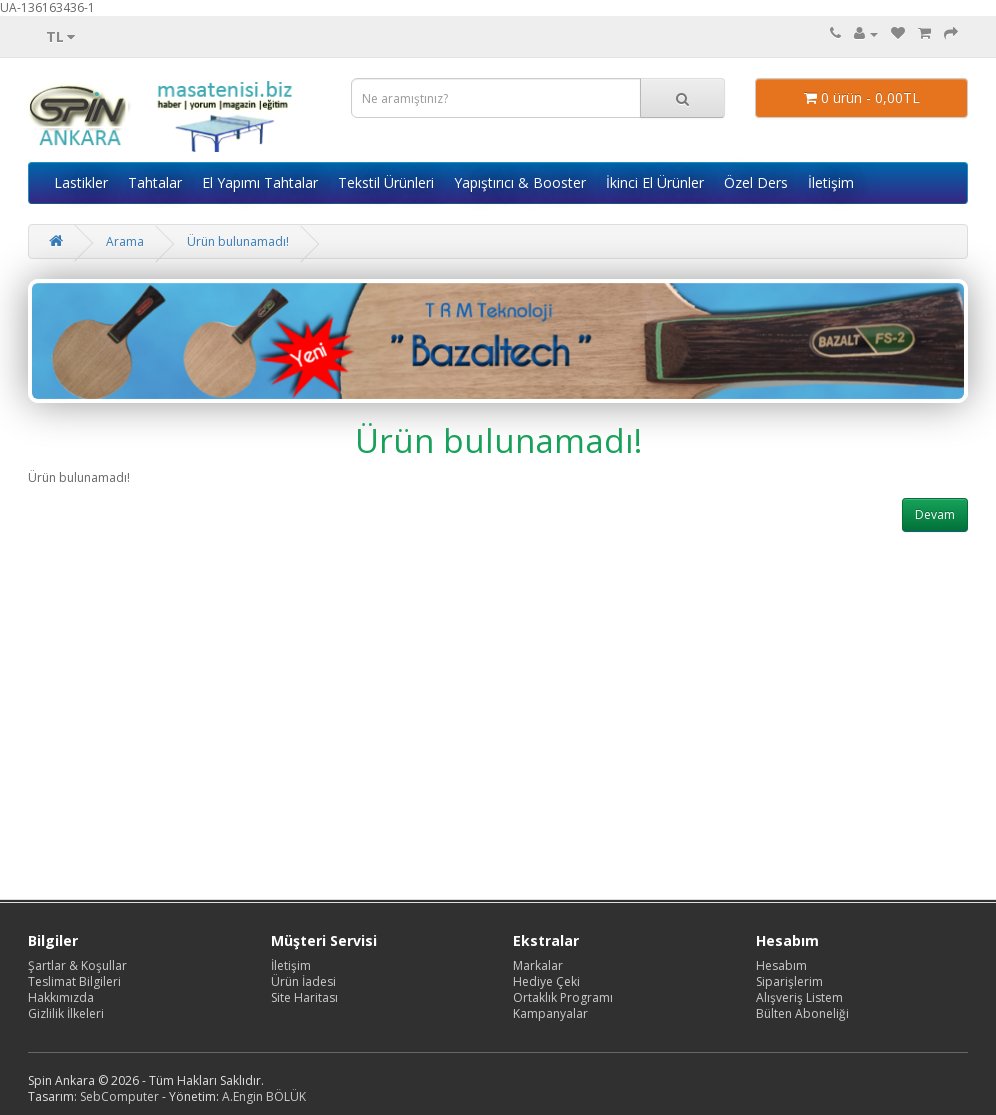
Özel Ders (756, 182)
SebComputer (119, 1096)
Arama (125, 241)
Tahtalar (155, 182)
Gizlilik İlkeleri (66, 1013)
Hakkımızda (61, 997)
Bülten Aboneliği (802, 1013)
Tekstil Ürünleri (386, 182)
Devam (935, 514)
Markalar (538, 965)
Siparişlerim (789, 981)
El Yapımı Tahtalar (260, 182)
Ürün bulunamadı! (238, 241)
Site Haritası (304, 997)
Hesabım (781, 965)
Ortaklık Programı (563, 997)
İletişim (831, 182)
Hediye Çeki (546, 981)
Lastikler (81, 182)
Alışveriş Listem (799, 997)
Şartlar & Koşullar (77, 965)
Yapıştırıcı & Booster (520, 182)
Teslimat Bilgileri (74, 981)
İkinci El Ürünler (655, 182)
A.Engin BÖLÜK (264, 1096)
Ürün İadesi (303, 981)
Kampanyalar (550, 1013)
